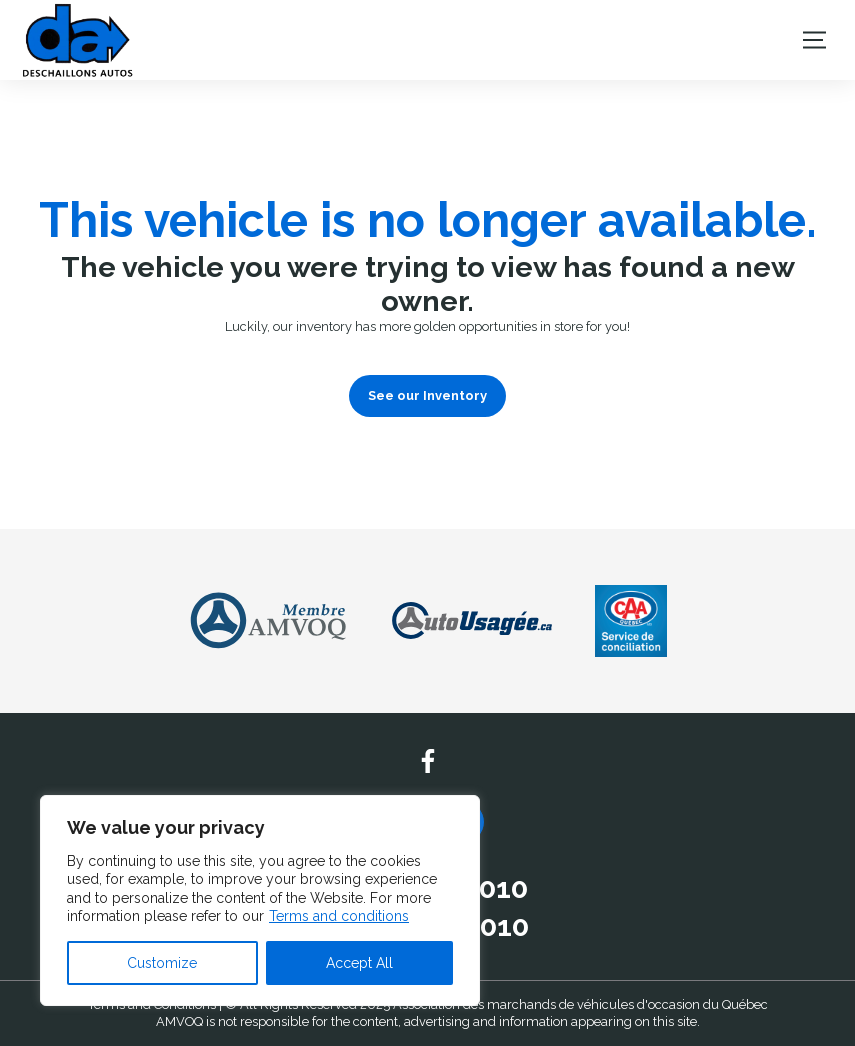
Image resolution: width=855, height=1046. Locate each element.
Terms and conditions (339, 916)
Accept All (359, 963)
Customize (162, 963)
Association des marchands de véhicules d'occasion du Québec (580, 1004)
